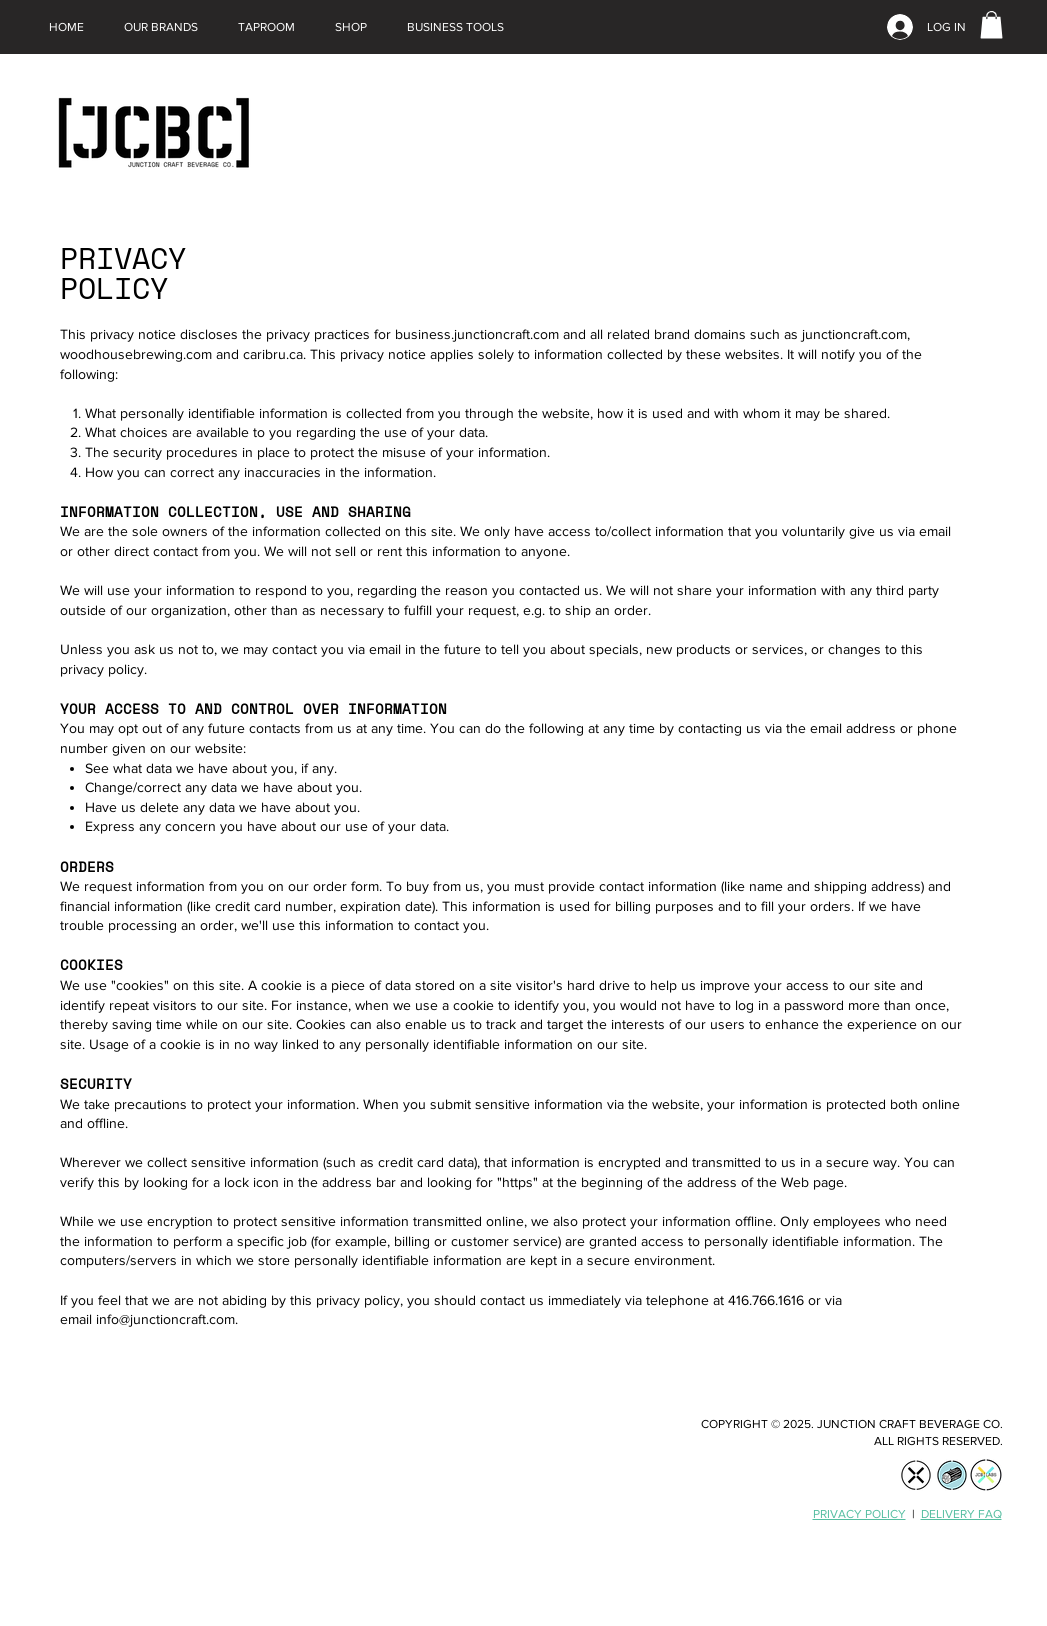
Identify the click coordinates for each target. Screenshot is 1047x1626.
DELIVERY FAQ (961, 1514)
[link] (991, 24)
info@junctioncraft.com (165, 1319)
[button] (161, 27)
